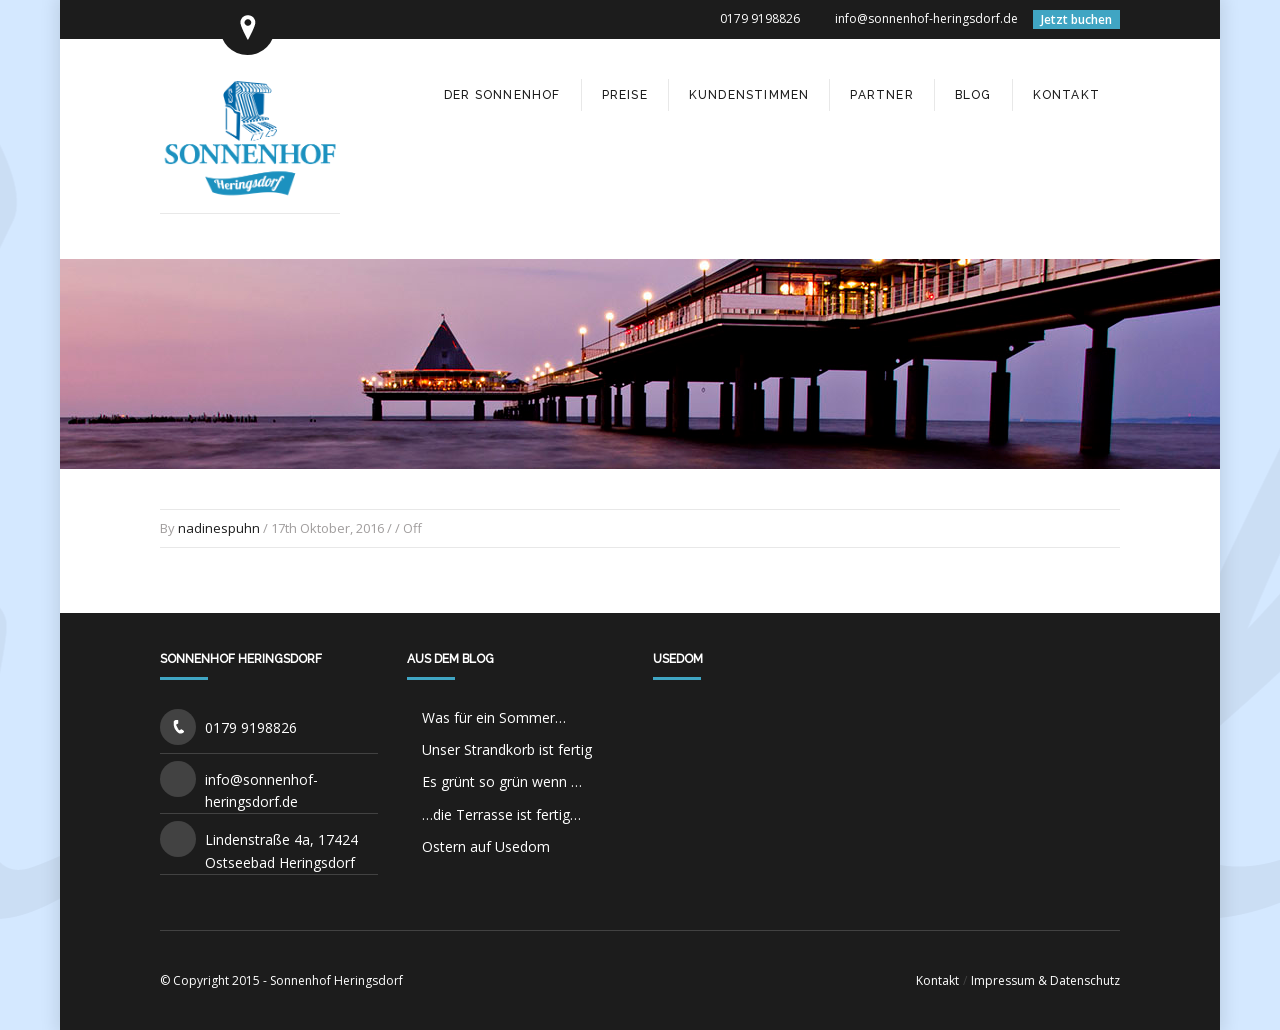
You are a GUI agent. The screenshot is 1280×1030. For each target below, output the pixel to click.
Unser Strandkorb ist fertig (507, 749)
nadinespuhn (219, 528)
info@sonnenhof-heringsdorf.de (926, 18)
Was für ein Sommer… (494, 717)
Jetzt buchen (1076, 19)
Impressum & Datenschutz (1045, 980)
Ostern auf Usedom (486, 846)
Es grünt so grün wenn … (502, 781)
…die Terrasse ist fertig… (501, 814)
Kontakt (937, 980)
